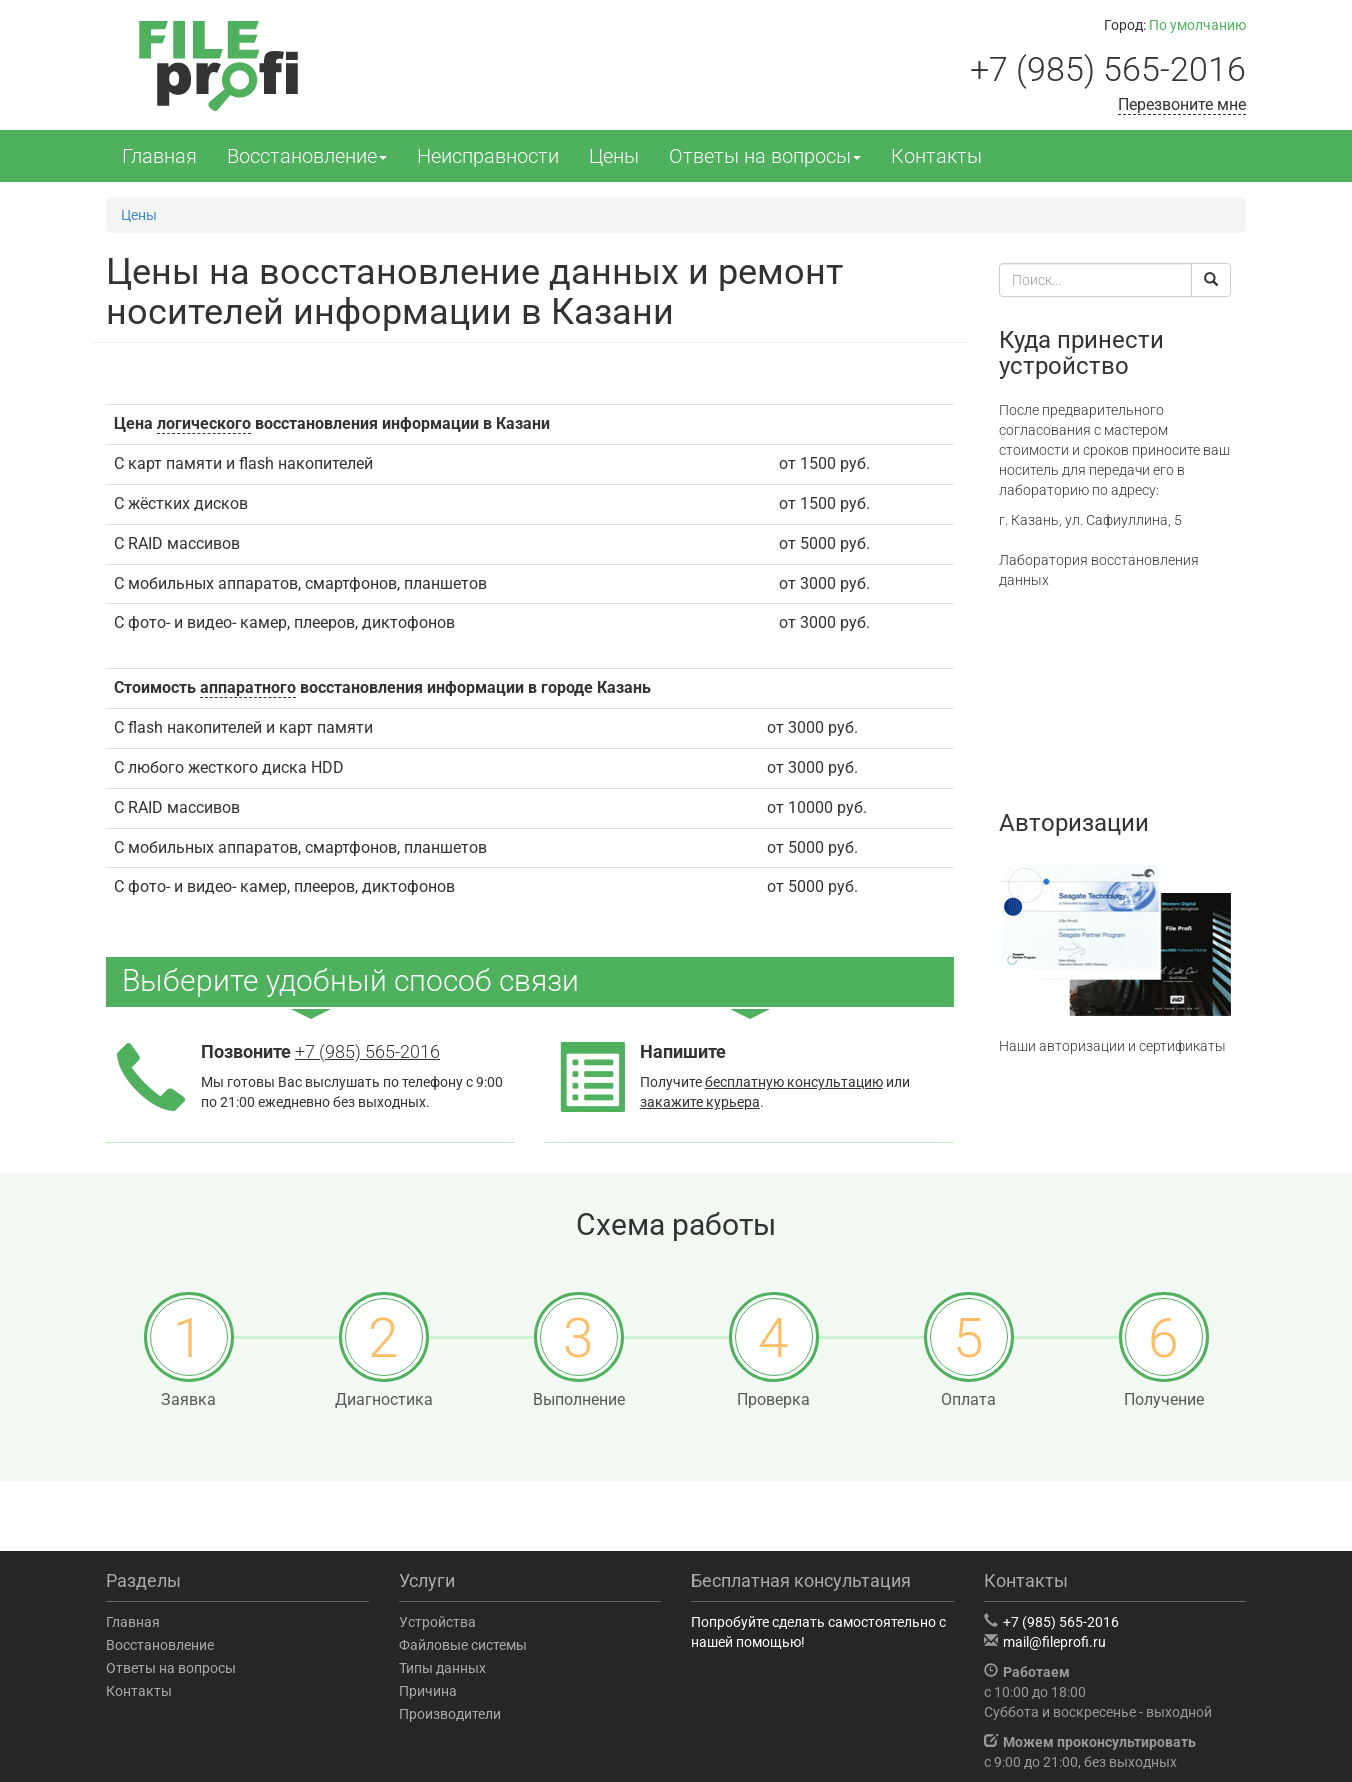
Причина (428, 1691)
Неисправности (488, 156)
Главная (159, 156)
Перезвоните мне (1182, 104)
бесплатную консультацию (794, 1082)
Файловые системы (463, 1645)
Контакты (936, 156)
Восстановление (307, 156)
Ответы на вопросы (765, 156)
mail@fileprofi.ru (1054, 1642)
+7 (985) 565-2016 (1108, 69)
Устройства (437, 1622)
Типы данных (442, 1668)
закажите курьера (700, 1102)
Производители (450, 1714)
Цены (614, 156)
